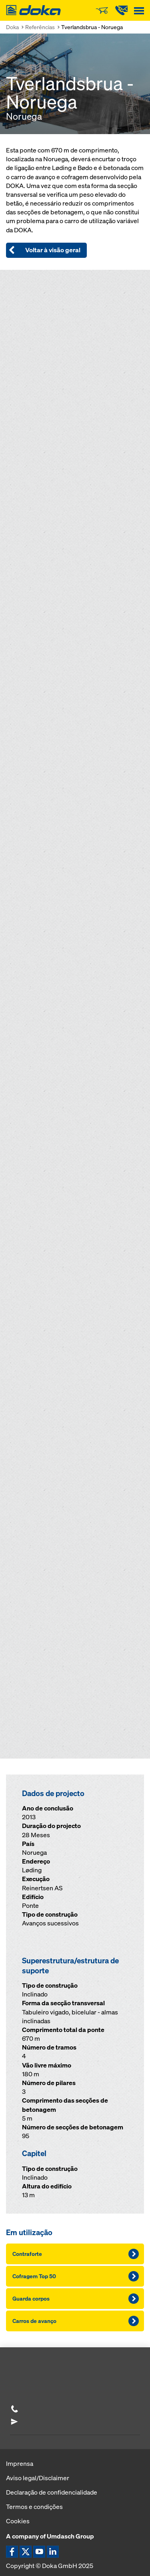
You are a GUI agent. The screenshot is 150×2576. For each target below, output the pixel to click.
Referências (40, 27)
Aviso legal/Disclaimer (37, 2477)
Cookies (18, 2521)
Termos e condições (34, 2506)
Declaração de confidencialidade (51, 2492)
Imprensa (19, 2463)
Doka (12, 27)
